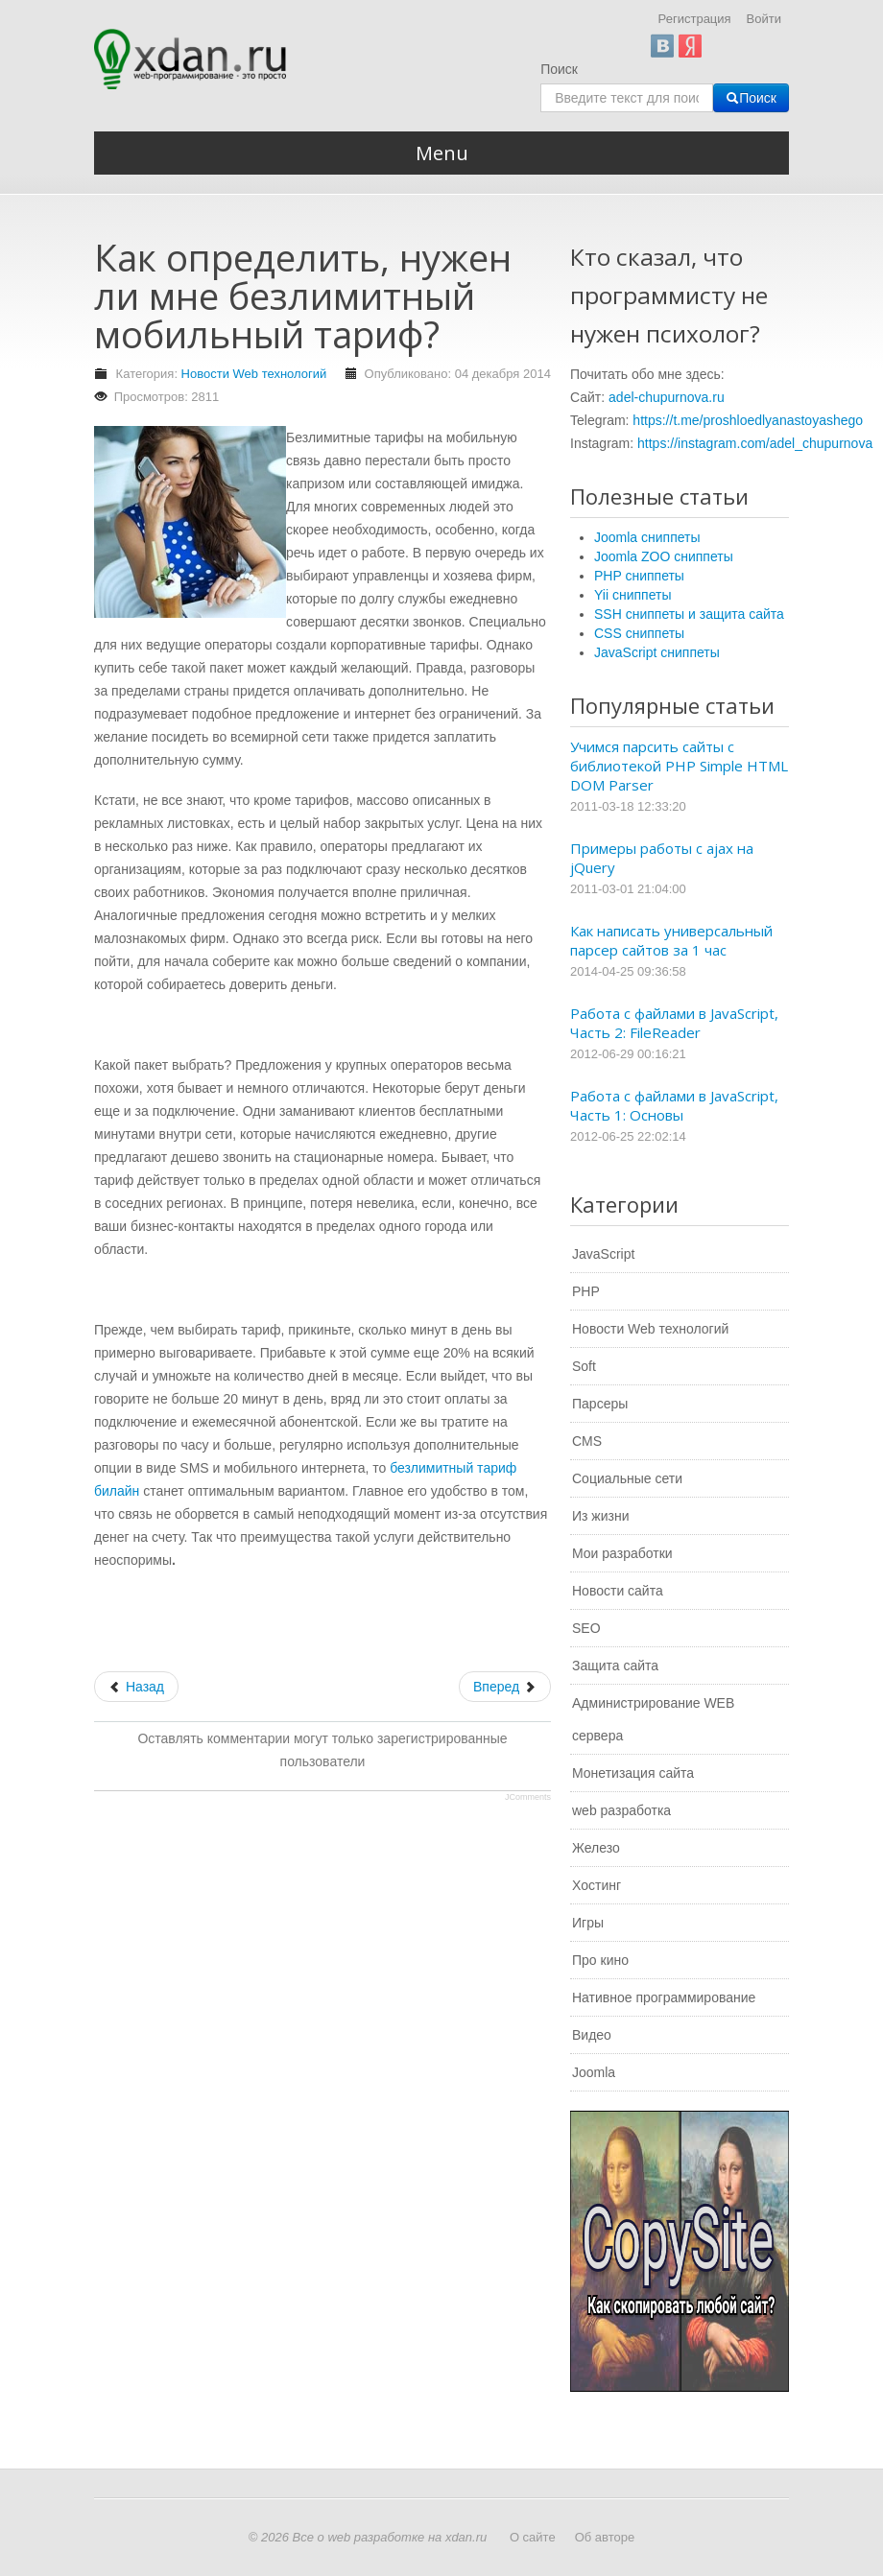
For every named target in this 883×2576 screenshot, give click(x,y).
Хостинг (596, 1885)
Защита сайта (615, 1665)
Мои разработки (622, 1553)
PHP (586, 1291)
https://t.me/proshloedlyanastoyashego (747, 420)
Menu (442, 153)
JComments (528, 1797)
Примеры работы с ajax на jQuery (661, 858)
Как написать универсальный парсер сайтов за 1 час (671, 940)
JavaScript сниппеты (657, 652)
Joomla (593, 2072)
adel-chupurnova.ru (667, 397)
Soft (584, 1366)
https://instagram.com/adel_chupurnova (754, 443)
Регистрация (694, 19)
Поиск (559, 69)
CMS (587, 1441)
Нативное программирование (663, 1997)
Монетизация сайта (633, 1773)
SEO (586, 1628)
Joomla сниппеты (647, 537)
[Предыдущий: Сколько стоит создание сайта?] (136, 1686)
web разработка (621, 1810)
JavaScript (603, 1254)
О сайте (533, 2537)
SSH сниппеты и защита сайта (689, 614)
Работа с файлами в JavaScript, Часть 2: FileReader (674, 1023)
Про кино (600, 1960)
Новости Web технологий (254, 373)
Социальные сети (627, 1478)
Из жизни (601, 1516)
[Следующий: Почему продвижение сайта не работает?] (505, 1686)
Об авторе (605, 2537)
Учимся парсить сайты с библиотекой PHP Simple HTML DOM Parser (679, 765)
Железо (596, 1847)
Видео (591, 2035)
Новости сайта (617, 1590)
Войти (764, 19)
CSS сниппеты (639, 633)
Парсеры (600, 1403)
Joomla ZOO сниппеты (663, 556)
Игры (588, 1922)
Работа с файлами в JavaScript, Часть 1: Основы (674, 1105)
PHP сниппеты (639, 575)
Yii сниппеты (632, 595)
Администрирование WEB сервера (653, 1719)
